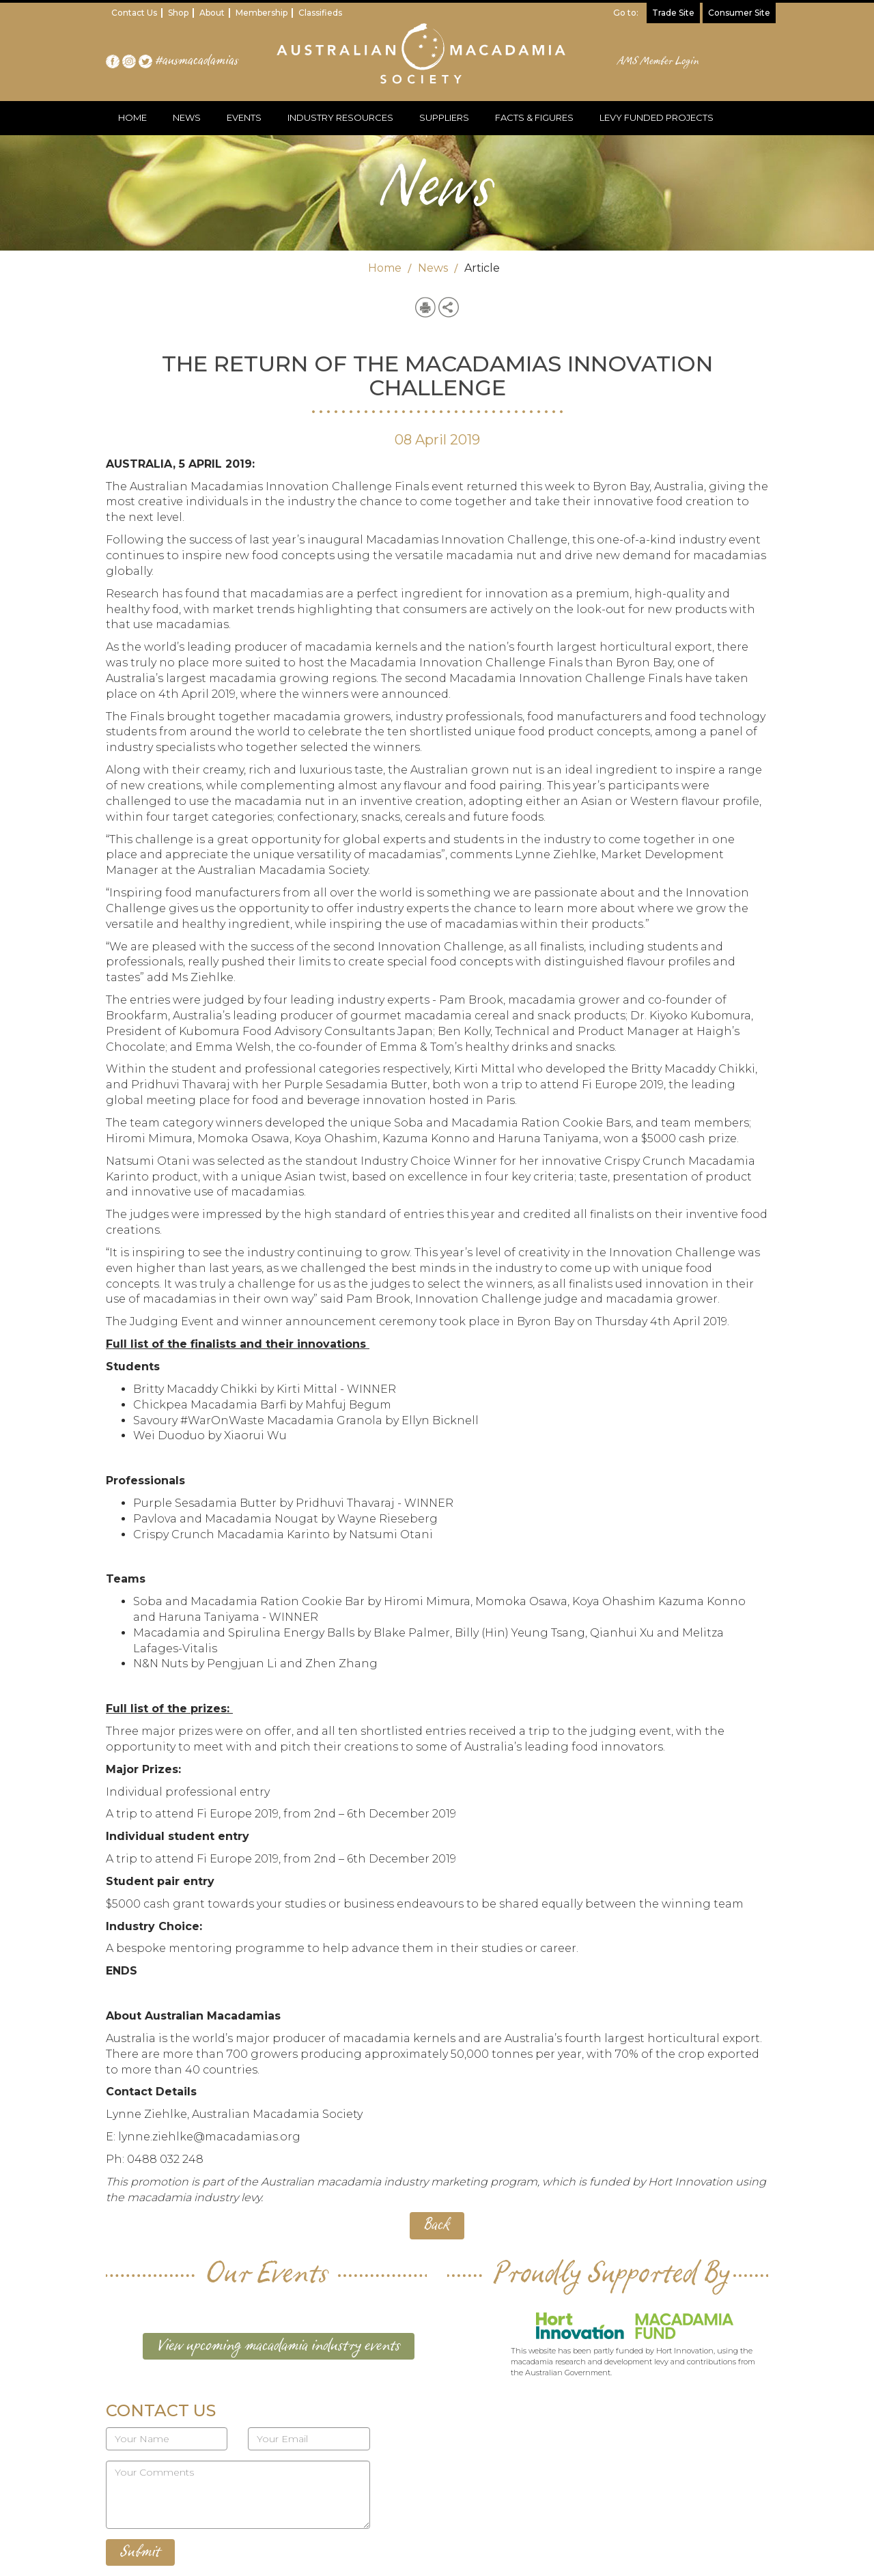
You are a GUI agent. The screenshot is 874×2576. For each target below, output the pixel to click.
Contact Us (134, 13)
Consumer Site (739, 13)
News (433, 267)
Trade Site (673, 13)
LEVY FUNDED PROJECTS (657, 117)
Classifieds (320, 13)
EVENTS (244, 117)
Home (384, 267)
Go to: (625, 13)
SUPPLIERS (444, 117)
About (212, 13)
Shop (178, 13)
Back (437, 2225)
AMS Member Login (658, 61)
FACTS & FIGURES (534, 117)
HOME (132, 117)
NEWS (187, 117)
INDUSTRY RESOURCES (340, 117)
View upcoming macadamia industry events (278, 2346)
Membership (261, 13)
